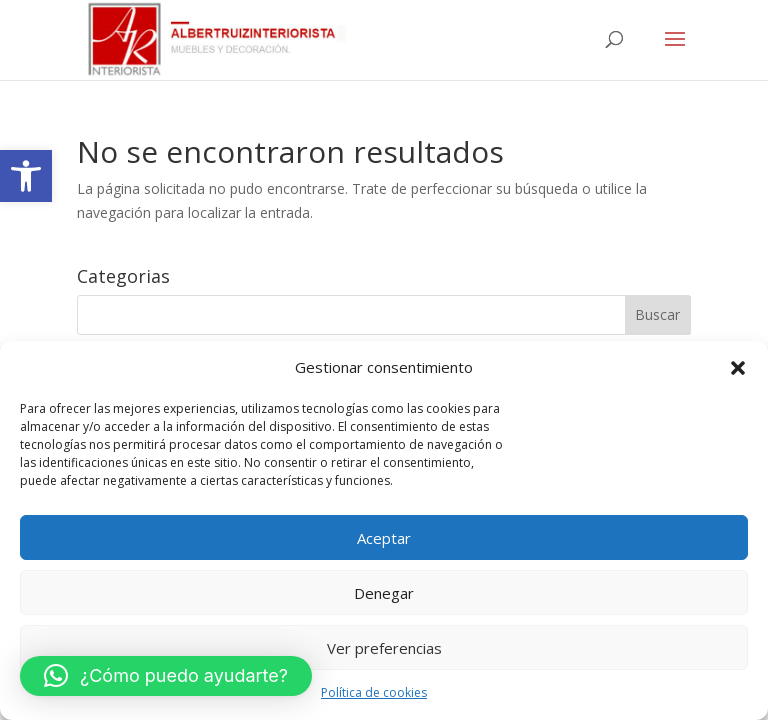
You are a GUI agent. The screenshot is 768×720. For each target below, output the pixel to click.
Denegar (384, 593)
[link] (26, 176)
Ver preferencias (384, 648)
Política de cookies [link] (374, 692)
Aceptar (384, 538)
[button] (738, 368)
